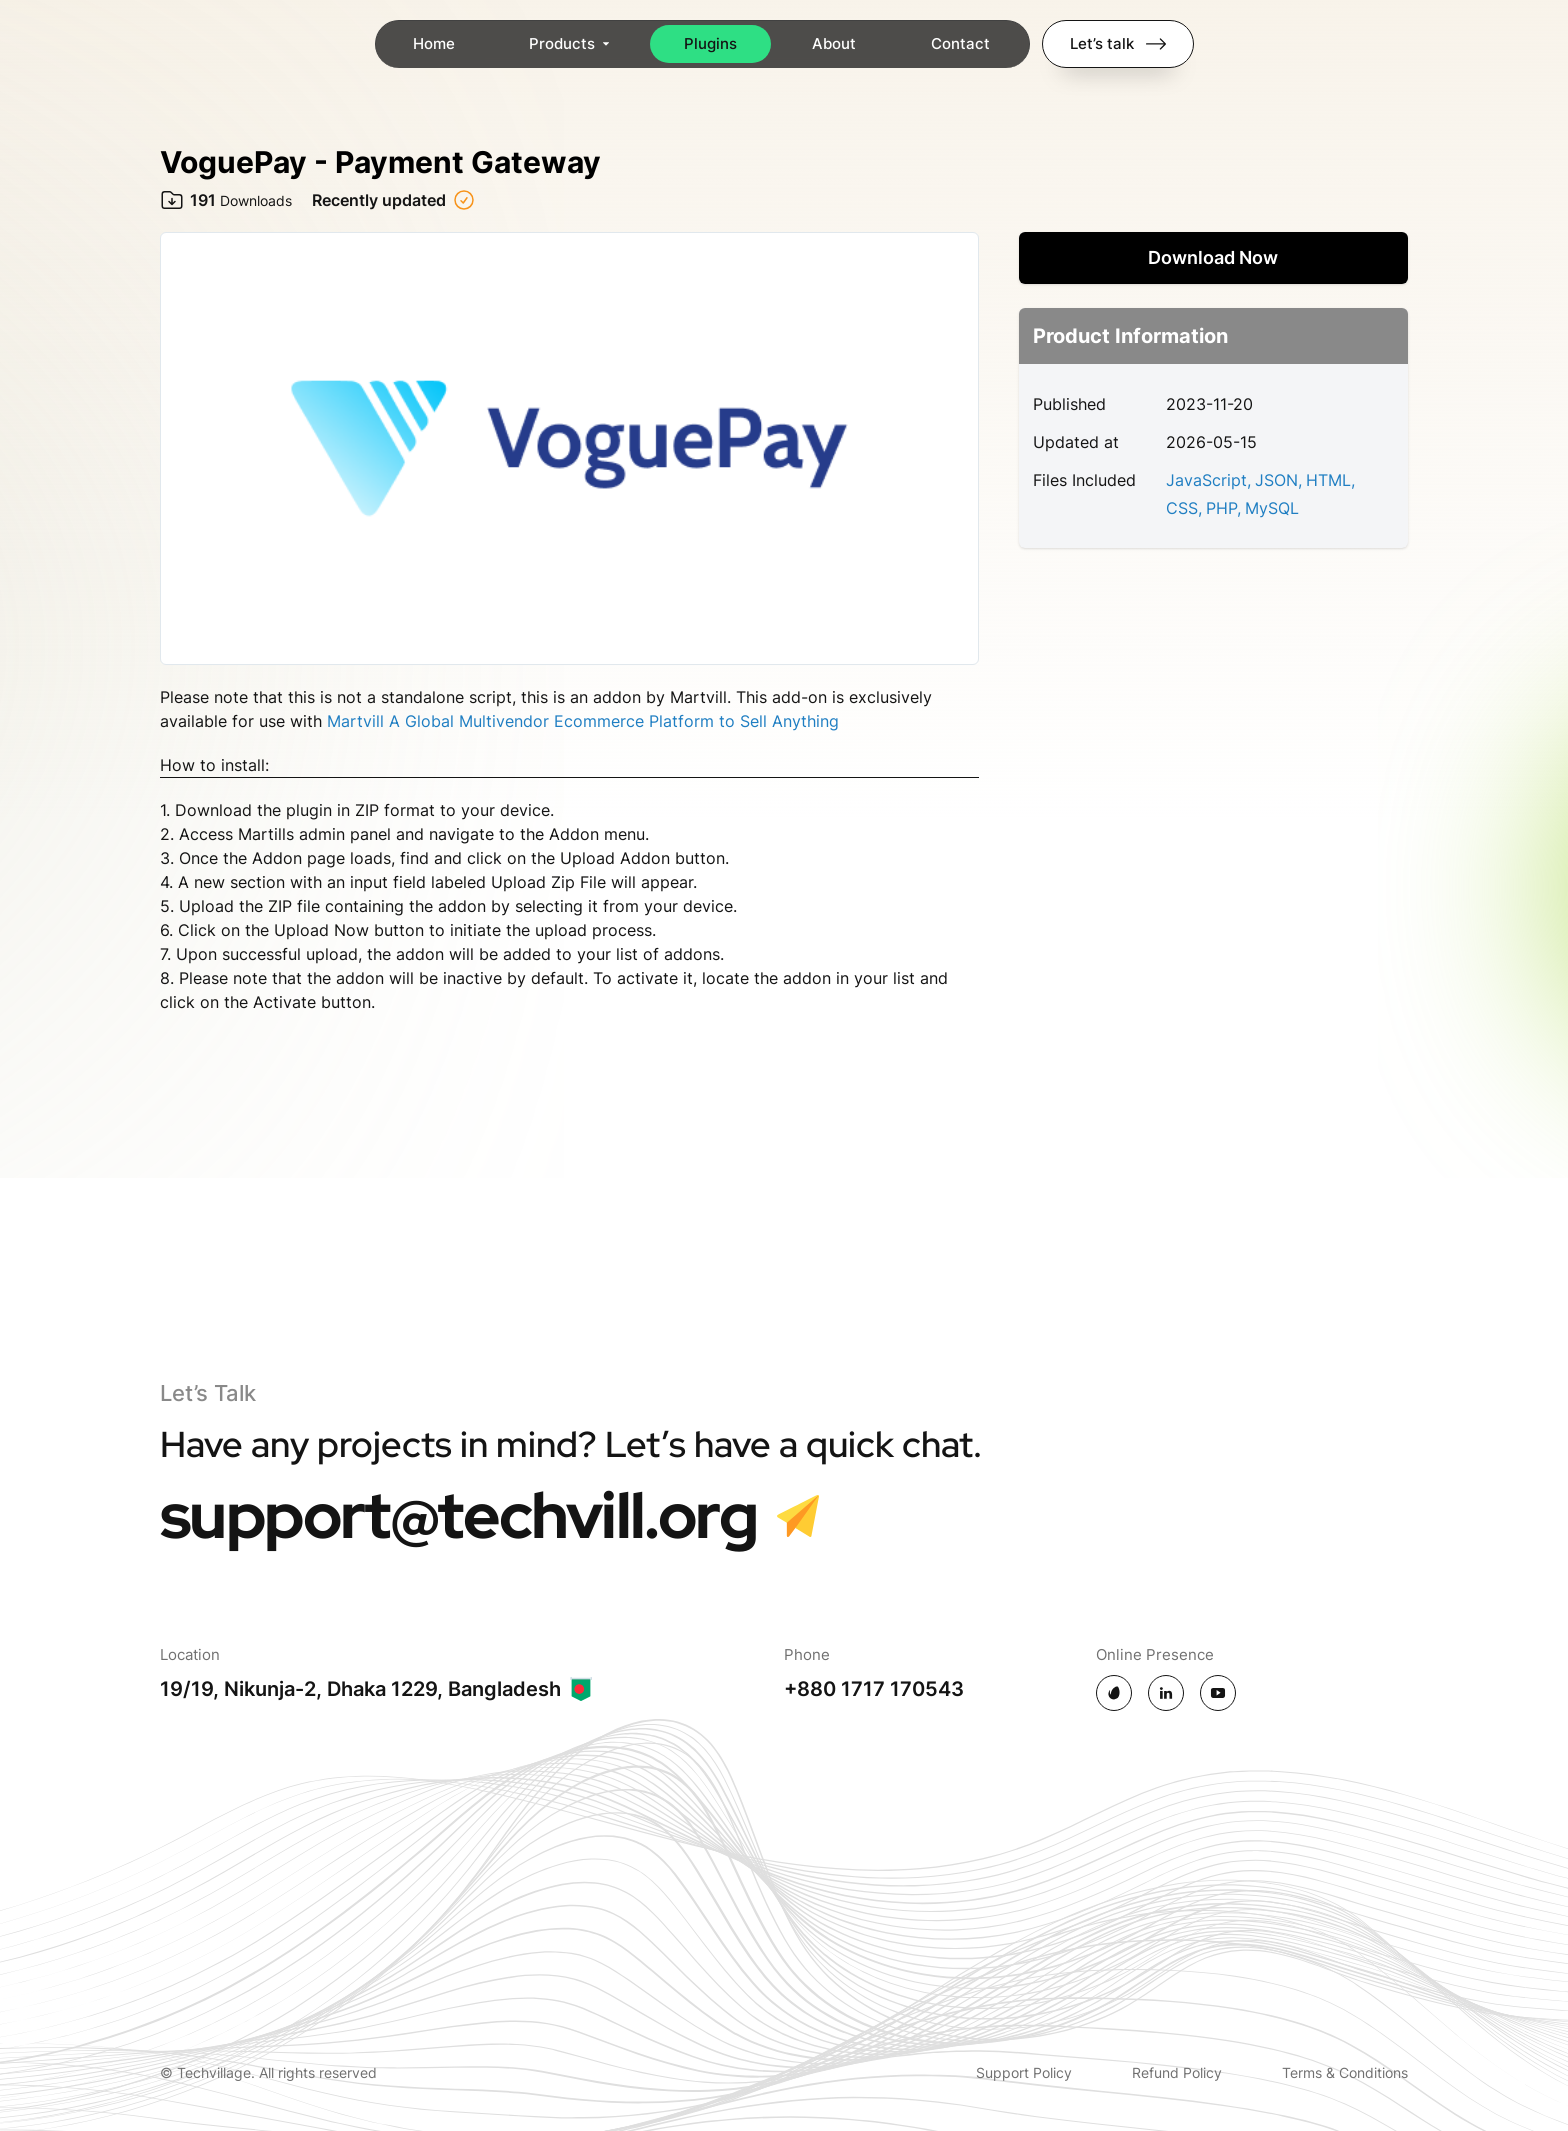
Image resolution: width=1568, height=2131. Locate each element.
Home (435, 43)
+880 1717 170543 (874, 1689)
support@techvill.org (458, 1515)
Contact (961, 43)
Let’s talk (1118, 44)
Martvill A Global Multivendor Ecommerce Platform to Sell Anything (583, 721)
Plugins (711, 43)
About (835, 43)
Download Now (1213, 257)
